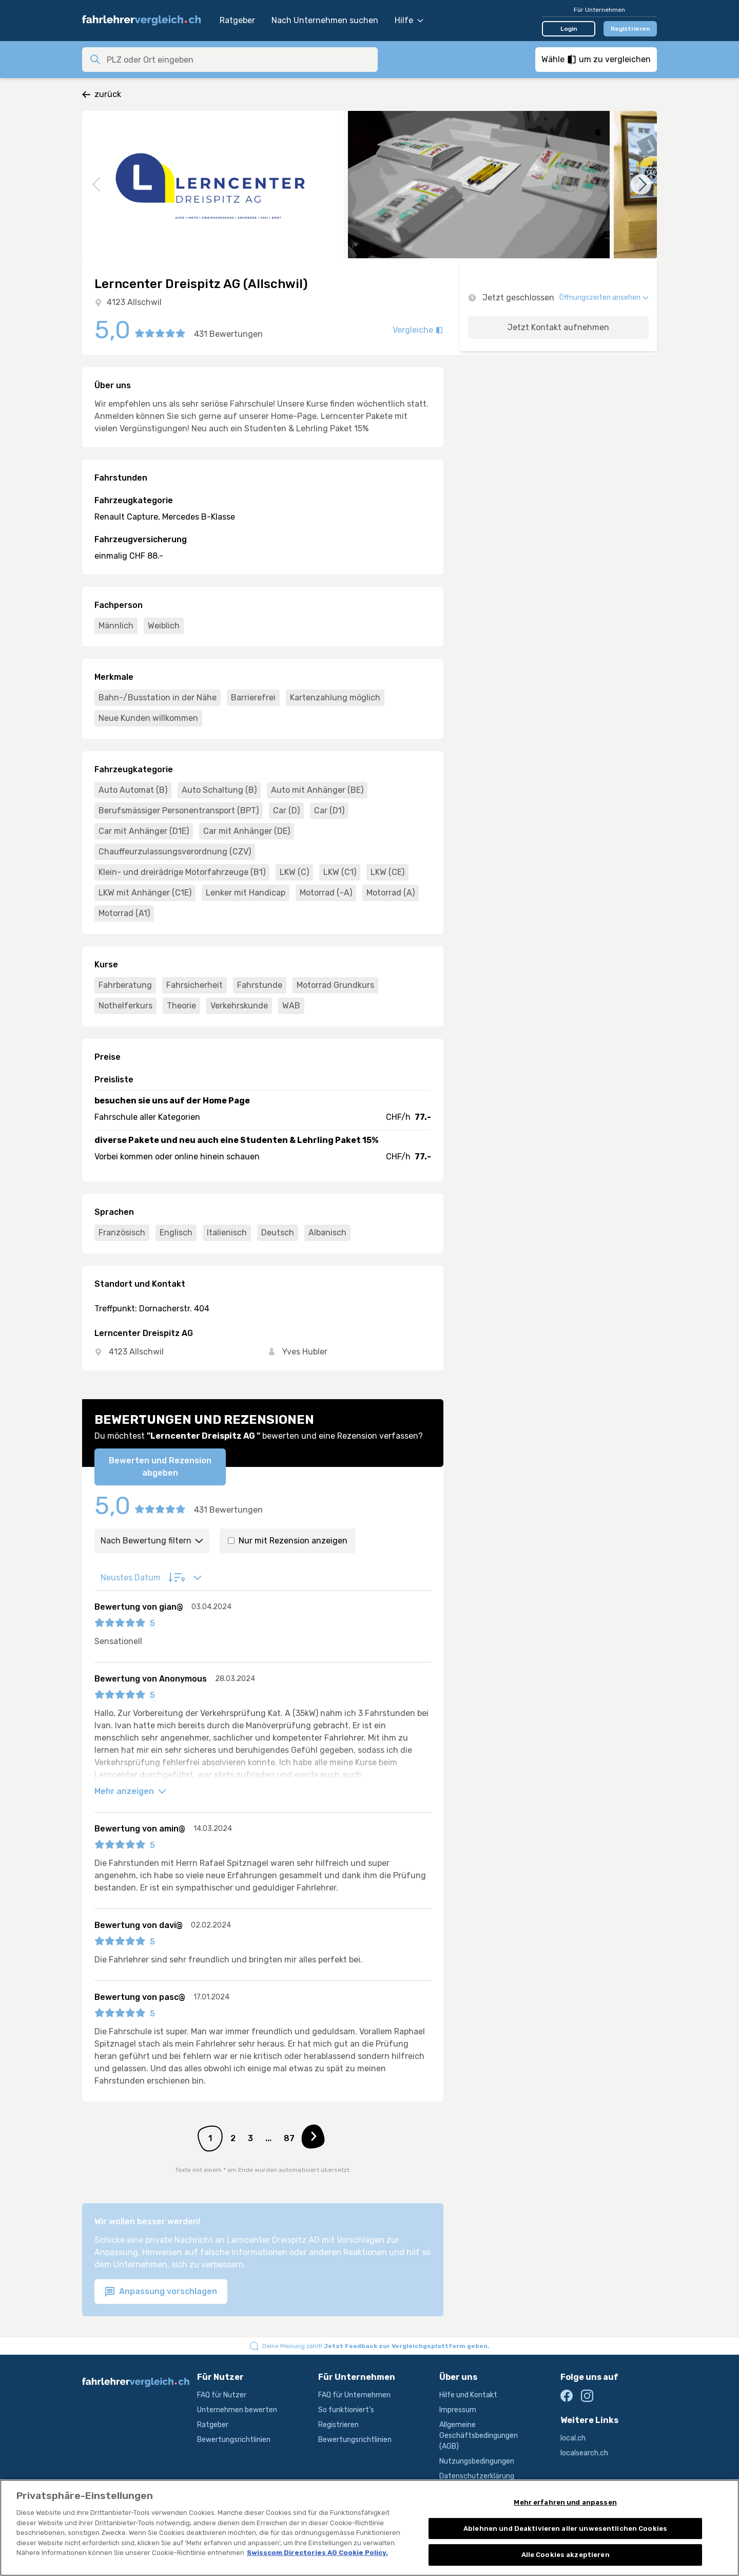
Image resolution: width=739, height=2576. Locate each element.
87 (289, 2138)
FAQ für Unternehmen (354, 2395)
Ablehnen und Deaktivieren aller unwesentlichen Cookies (565, 2546)
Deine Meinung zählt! (376, 2346)
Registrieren (630, 28)
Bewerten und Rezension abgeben (160, 1467)
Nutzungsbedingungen (476, 2461)
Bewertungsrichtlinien (233, 2439)
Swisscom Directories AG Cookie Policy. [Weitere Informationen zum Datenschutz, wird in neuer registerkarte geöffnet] (317, 2570)
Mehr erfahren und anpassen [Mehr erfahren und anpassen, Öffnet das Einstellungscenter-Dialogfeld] (565, 2520)
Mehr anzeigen (130, 1791)
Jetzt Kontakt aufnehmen (558, 327)
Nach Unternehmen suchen (324, 20)
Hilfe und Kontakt (468, 2395)
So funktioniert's (346, 2410)
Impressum (457, 2410)
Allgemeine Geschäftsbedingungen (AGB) (478, 2435)
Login (568, 28)
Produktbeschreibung (475, 2491)
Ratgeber (237, 20)
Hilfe (409, 20)
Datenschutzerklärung (476, 2476)
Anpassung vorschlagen (161, 2291)
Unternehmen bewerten (237, 2410)
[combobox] (239, 59)
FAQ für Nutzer (221, 2395)
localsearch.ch (584, 2453)
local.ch (573, 2438)
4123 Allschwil (134, 302)
